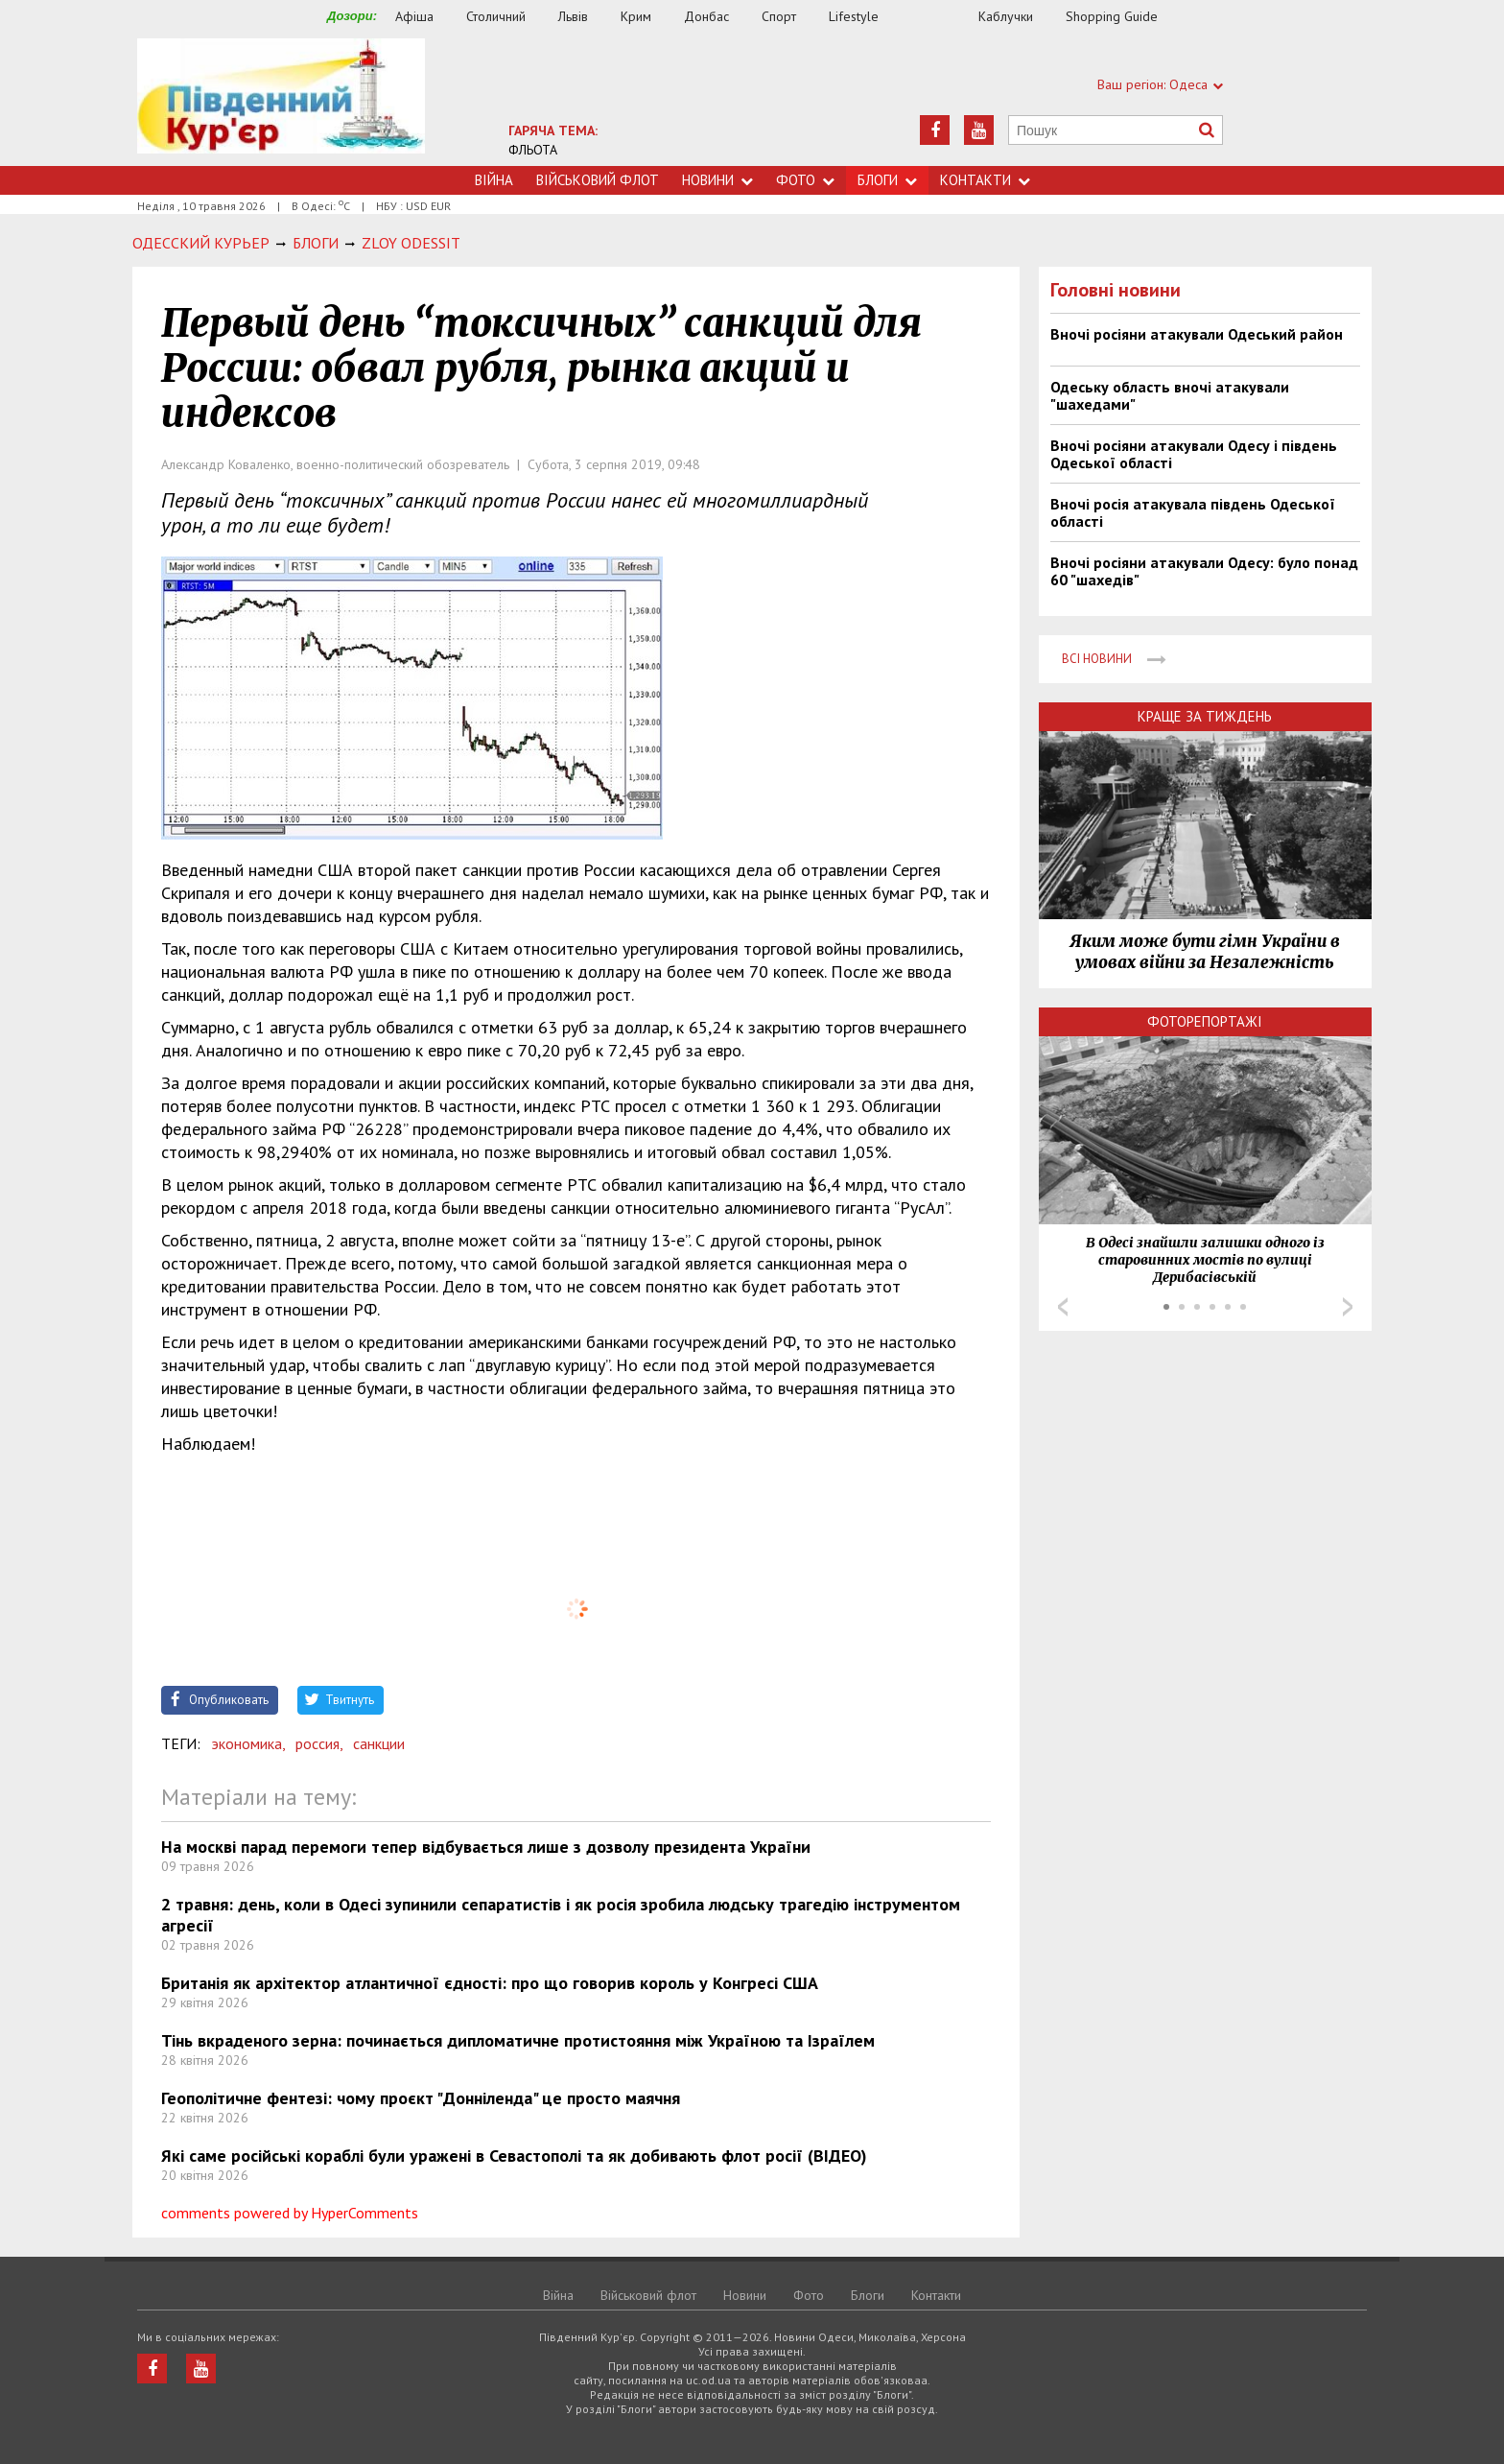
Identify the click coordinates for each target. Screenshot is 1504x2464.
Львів (573, 16)
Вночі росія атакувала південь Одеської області (1192, 512)
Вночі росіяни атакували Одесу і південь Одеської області (1193, 454)
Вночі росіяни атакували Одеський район (1196, 334)
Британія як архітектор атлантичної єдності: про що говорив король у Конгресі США (489, 1983)
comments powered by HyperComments (289, 2212)
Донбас (706, 16)
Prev (1063, 1306)
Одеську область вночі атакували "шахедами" (1169, 395)
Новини (717, 180)
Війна (494, 180)
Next (1347, 1306)
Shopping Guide (1112, 16)
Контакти (985, 180)
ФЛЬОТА (532, 149)
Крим (636, 16)
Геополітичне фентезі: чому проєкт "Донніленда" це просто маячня (420, 2098)
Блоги (887, 180)
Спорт (779, 16)
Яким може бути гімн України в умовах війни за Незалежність (1204, 952)
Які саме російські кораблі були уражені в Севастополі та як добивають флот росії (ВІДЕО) (514, 2155)
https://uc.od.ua (281, 102)
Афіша (414, 16)
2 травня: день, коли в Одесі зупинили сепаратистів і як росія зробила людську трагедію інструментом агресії (560, 1914)
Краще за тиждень (1205, 716)
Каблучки (1005, 16)
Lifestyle (854, 16)
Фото (805, 180)
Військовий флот (597, 180)
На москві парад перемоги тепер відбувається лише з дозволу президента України (486, 1847)
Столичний (496, 16)
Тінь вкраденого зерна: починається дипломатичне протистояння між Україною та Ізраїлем (518, 2040)
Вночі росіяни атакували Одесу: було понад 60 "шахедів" (1204, 571)
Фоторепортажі (1204, 1021)
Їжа (938, 17)
